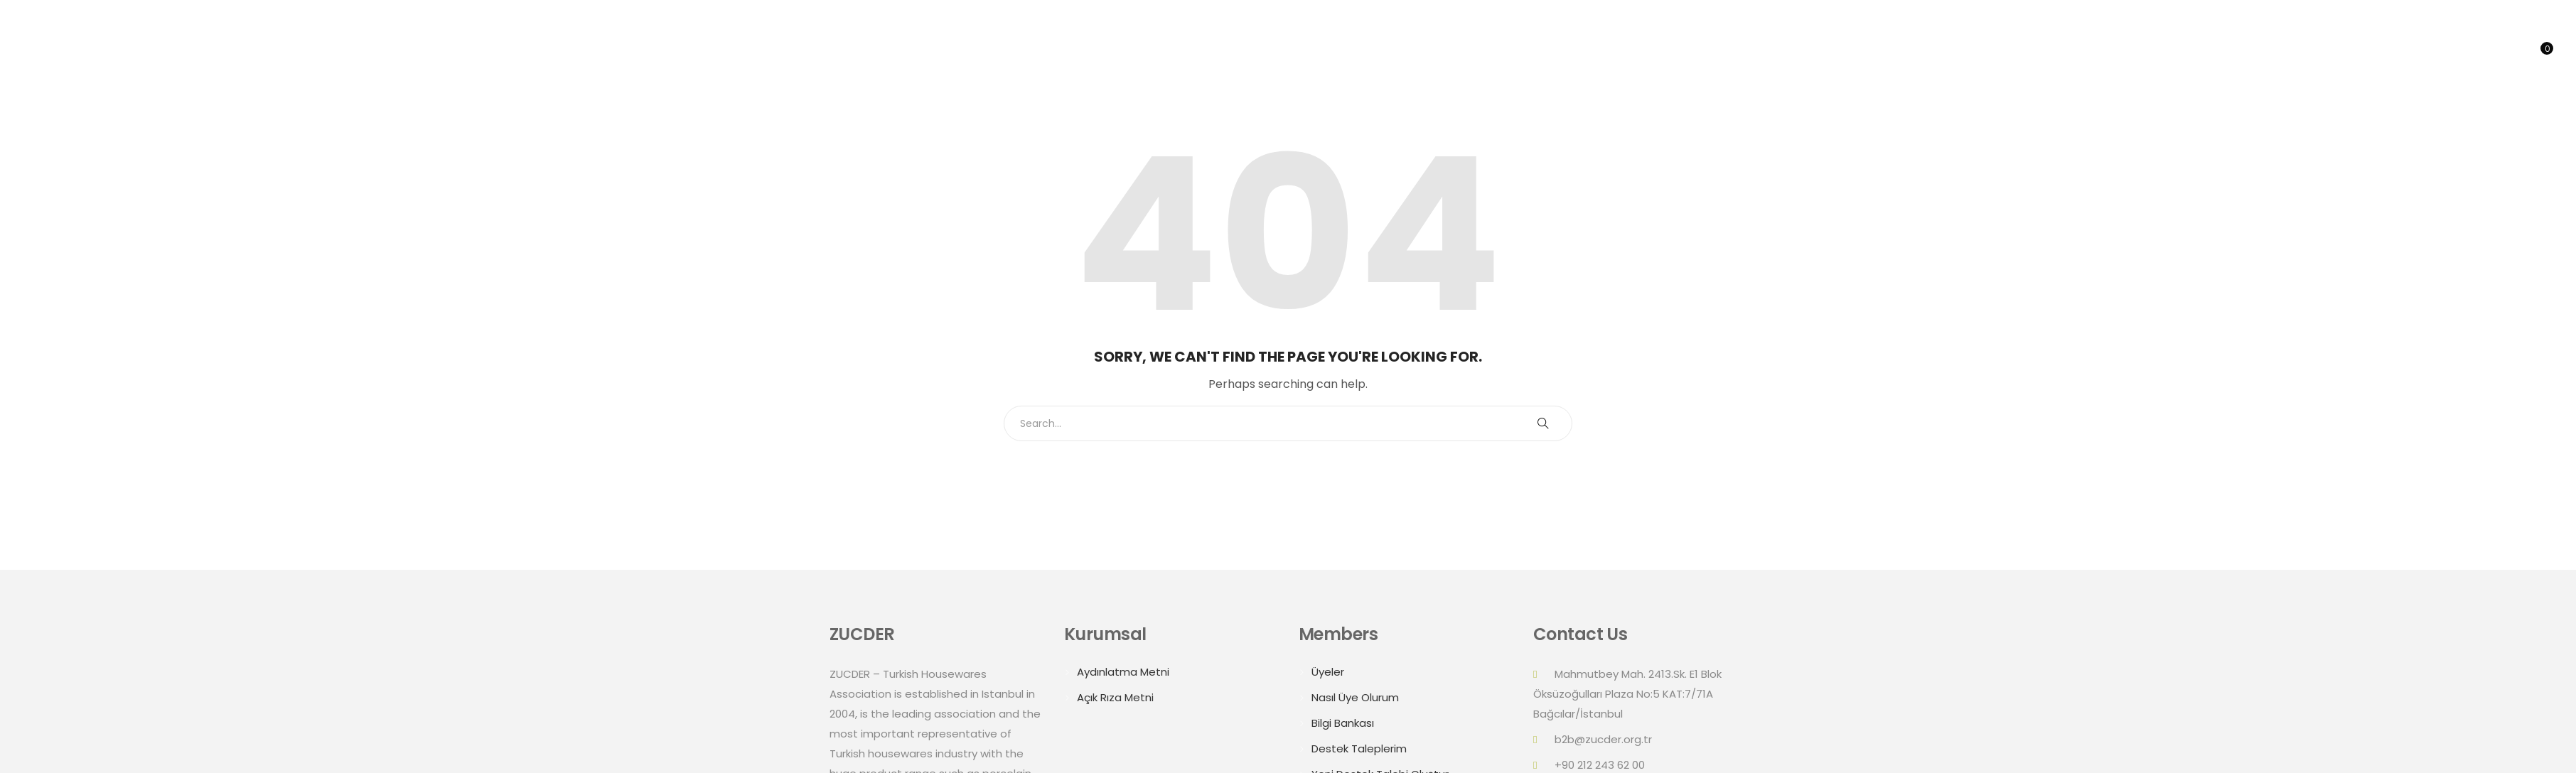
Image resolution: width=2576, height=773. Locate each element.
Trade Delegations (2355, 52)
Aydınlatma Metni (1123, 671)
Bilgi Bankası (1342, 722)
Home (2127, 52)
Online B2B (2459, 52)
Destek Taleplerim (1359, 748)
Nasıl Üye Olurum (1355, 697)
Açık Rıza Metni (1115, 697)
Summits (2255, 52)
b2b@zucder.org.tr (1603, 739)
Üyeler (1327, 671)
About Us (2187, 52)
